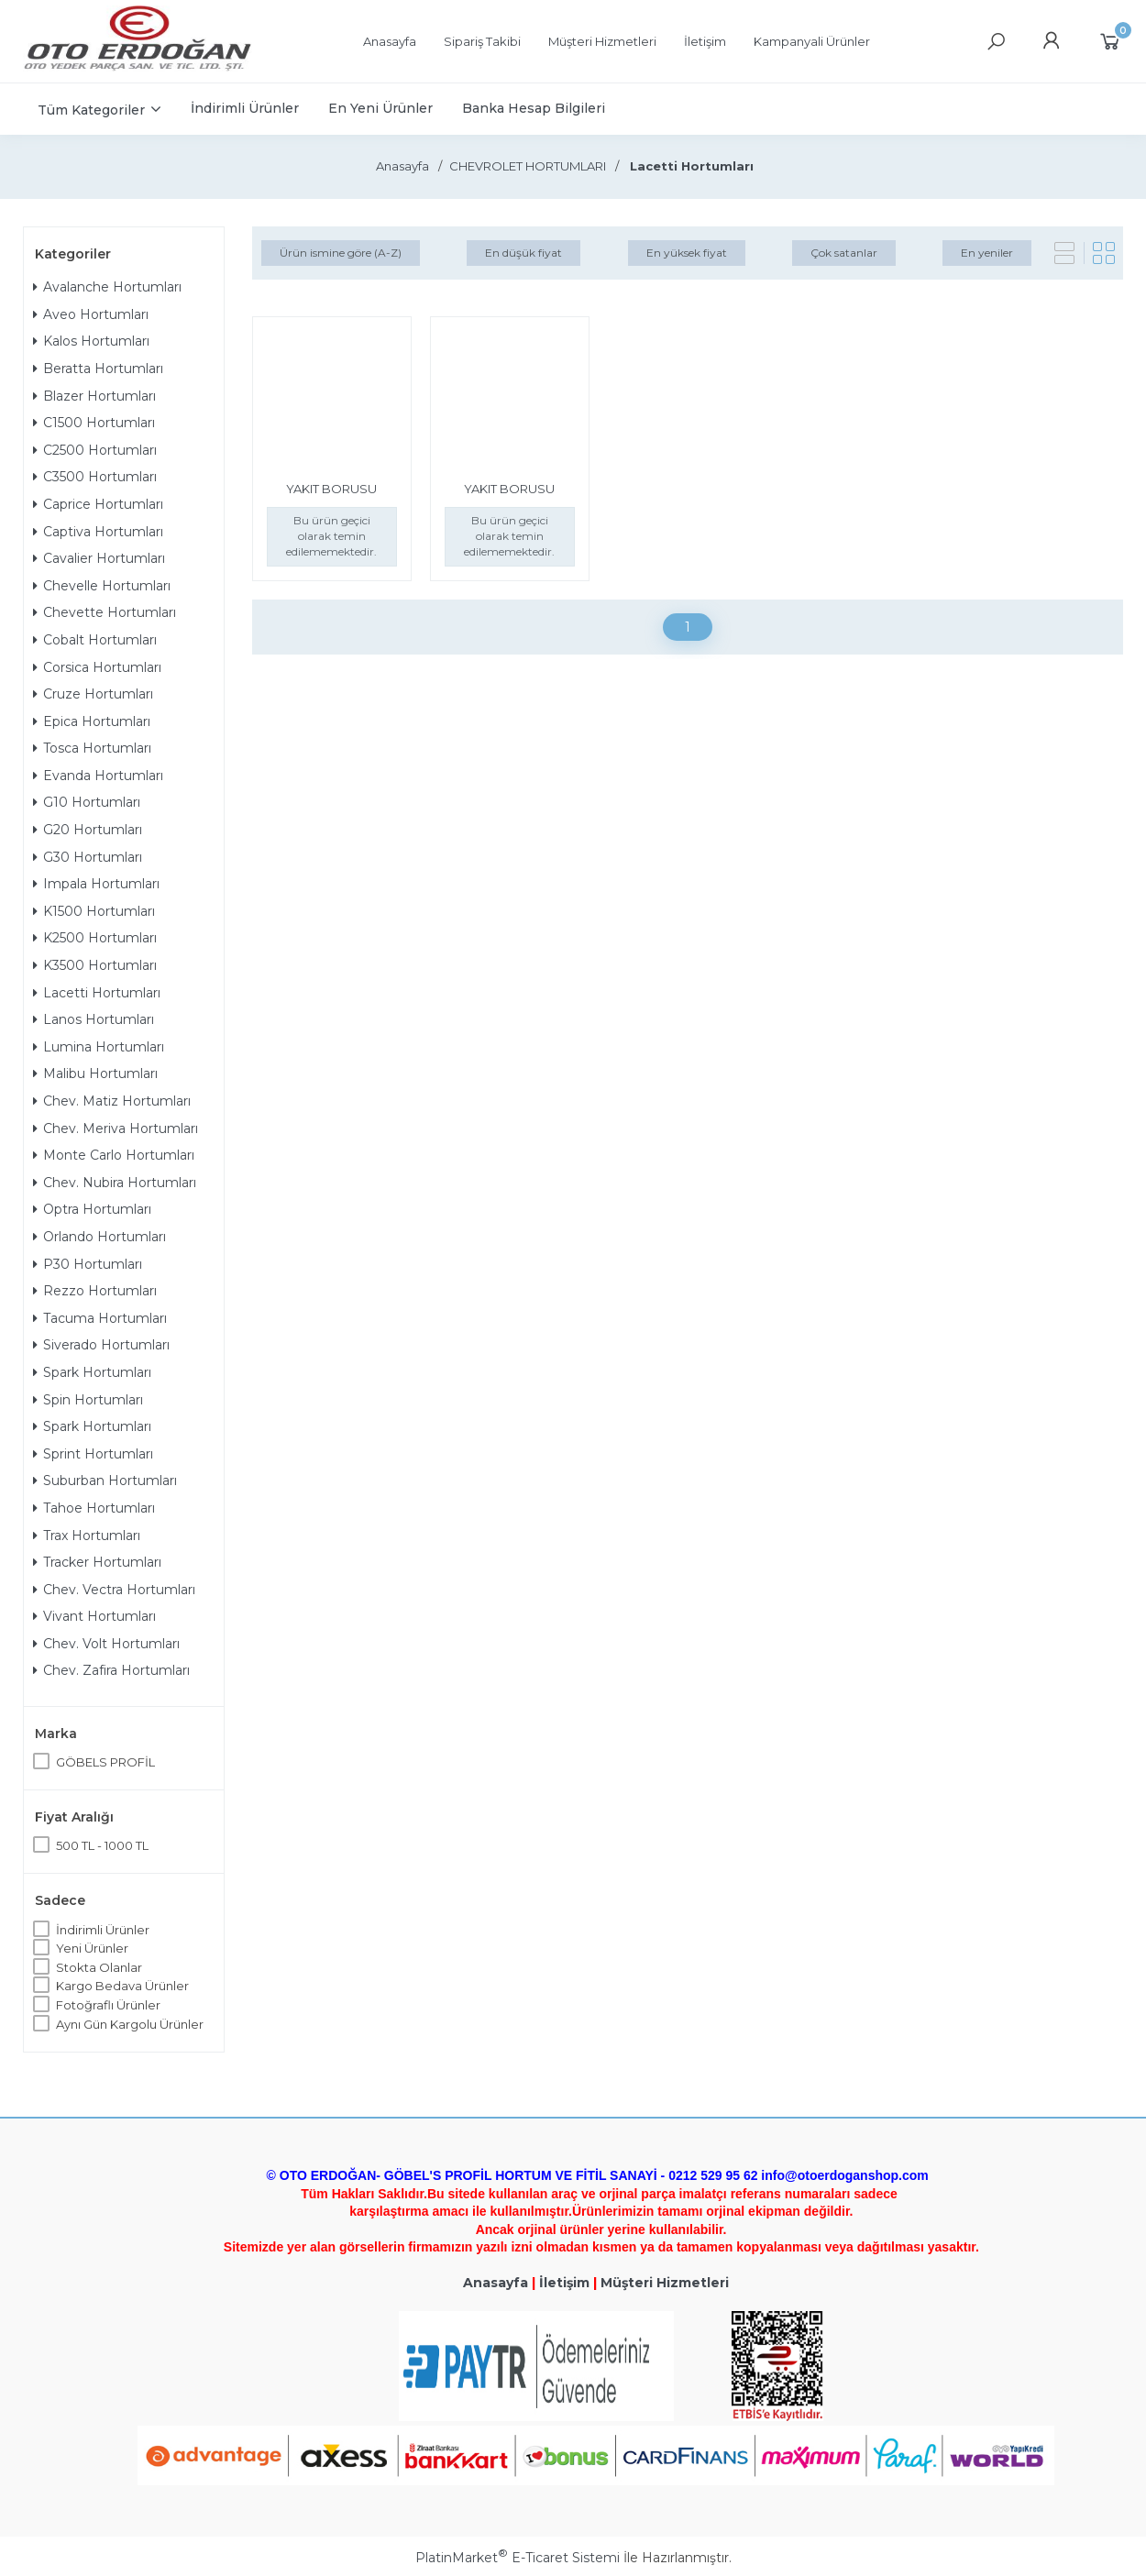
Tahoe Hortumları (94, 1508)
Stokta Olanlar (99, 1967)
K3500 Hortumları (95, 965)
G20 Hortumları (87, 829)
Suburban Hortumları (105, 1480)
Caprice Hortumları (98, 504)
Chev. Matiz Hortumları (112, 1101)
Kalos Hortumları (91, 341)
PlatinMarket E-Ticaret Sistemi (517, 2557)
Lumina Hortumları (98, 1047)
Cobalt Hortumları (95, 640)
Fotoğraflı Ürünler (108, 2005)
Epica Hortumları (91, 721)
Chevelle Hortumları (102, 586)
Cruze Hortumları (93, 694)
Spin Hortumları (88, 1400)
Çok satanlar (843, 252)
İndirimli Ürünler (102, 1929)
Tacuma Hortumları (100, 1318)
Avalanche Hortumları (107, 287)
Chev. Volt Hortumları (106, 1643)
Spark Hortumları (92, 1372)
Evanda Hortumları (98, 775)
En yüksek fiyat (686, 252)
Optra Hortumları (92, 1209)
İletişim (564, 2282)
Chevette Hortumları (104, 612)
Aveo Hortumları (91, 314)
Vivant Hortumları (94, 1616)
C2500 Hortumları (95, 450)
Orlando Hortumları (99, 1236)
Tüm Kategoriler (91, 110)
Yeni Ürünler (92, 1948)
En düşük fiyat (523, 252)
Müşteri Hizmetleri (665, 2282)
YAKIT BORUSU (331, 488)
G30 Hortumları (87, 857)
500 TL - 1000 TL (102, 1845)
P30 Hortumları (87, 1264)
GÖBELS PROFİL (105, 1762)
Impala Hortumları (96, 883)
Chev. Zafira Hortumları (111, 1670)
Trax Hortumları (86, 1535)
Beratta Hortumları (98, 368)
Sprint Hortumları (93, 1454)
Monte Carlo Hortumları (113, 1155)
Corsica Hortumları (97, 667)
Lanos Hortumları (93, 1019)
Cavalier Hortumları (99, 558)
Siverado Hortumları (101, 1345)
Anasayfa (495, 2282)
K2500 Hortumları (95, 938)
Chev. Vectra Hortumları (114, 1589)
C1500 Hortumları (94, 422)
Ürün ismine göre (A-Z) (341, 252)
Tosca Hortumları (92, 748)
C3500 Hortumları (95, 476)
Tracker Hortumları (97, 1562)
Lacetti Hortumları (96, 993)
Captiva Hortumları (98, 531)
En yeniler (987, 252)
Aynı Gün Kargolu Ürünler (130, 2024)
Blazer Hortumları (94, 396)
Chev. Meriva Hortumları (115, 1128)
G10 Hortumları (86, 802)
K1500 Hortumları (94, 911)
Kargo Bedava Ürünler (122, 1985)
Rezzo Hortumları (95, 1290)
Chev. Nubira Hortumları (114, 1182)
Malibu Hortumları (95, 1073)
